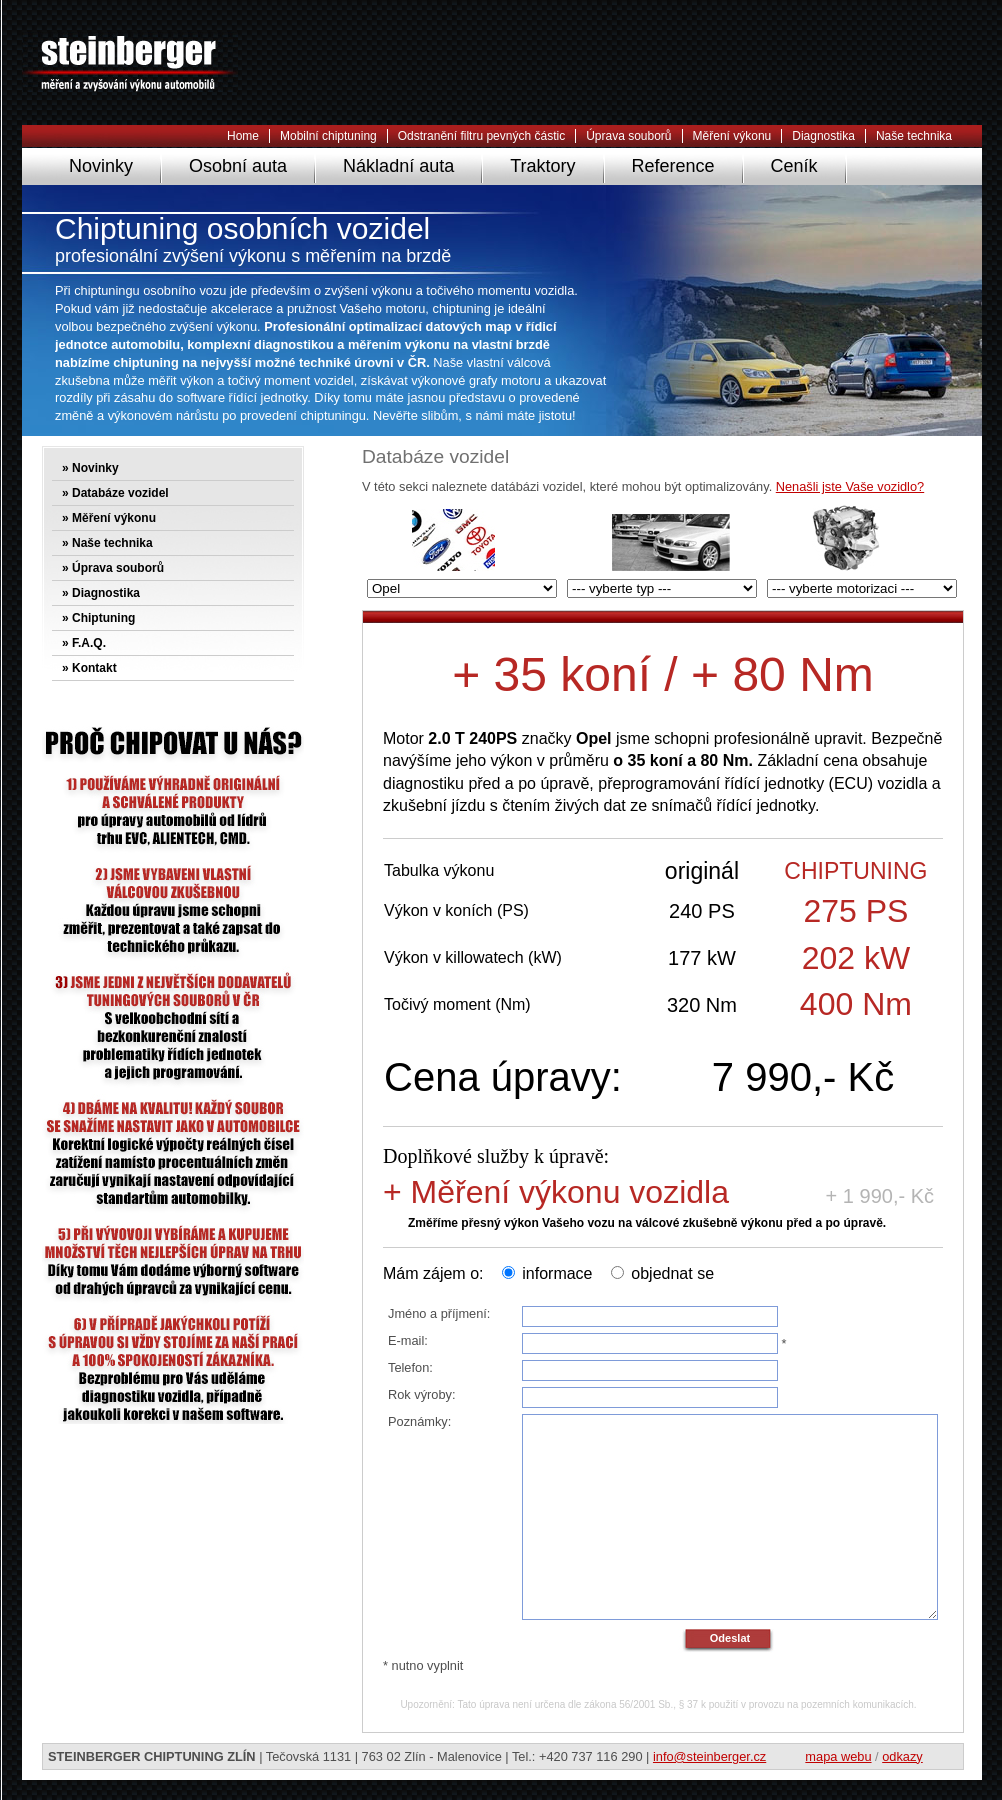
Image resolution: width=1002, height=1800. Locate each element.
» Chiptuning (98, 618)
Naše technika (914, 136)
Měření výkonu (732, 136)
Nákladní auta (398, 166)
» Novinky (90, 468)
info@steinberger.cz (709, 1756)
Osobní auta (238, 166)
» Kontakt (89, 668)
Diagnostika (823, 136)
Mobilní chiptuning (328, 136)
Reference (673, 166)
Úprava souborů (628, 136)
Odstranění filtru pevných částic (481, 136)
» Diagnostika (101, 593)
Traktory (542, 166)
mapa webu (838, 1756)
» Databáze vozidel (115, 493)
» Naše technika (107, 543)
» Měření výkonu (109, 518)
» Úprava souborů (113, 568)
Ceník (794, 166)
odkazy (902, 1756)
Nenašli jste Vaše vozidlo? (850, 486)
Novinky (101, 166)
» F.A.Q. (84, 643)
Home (243, 136)
